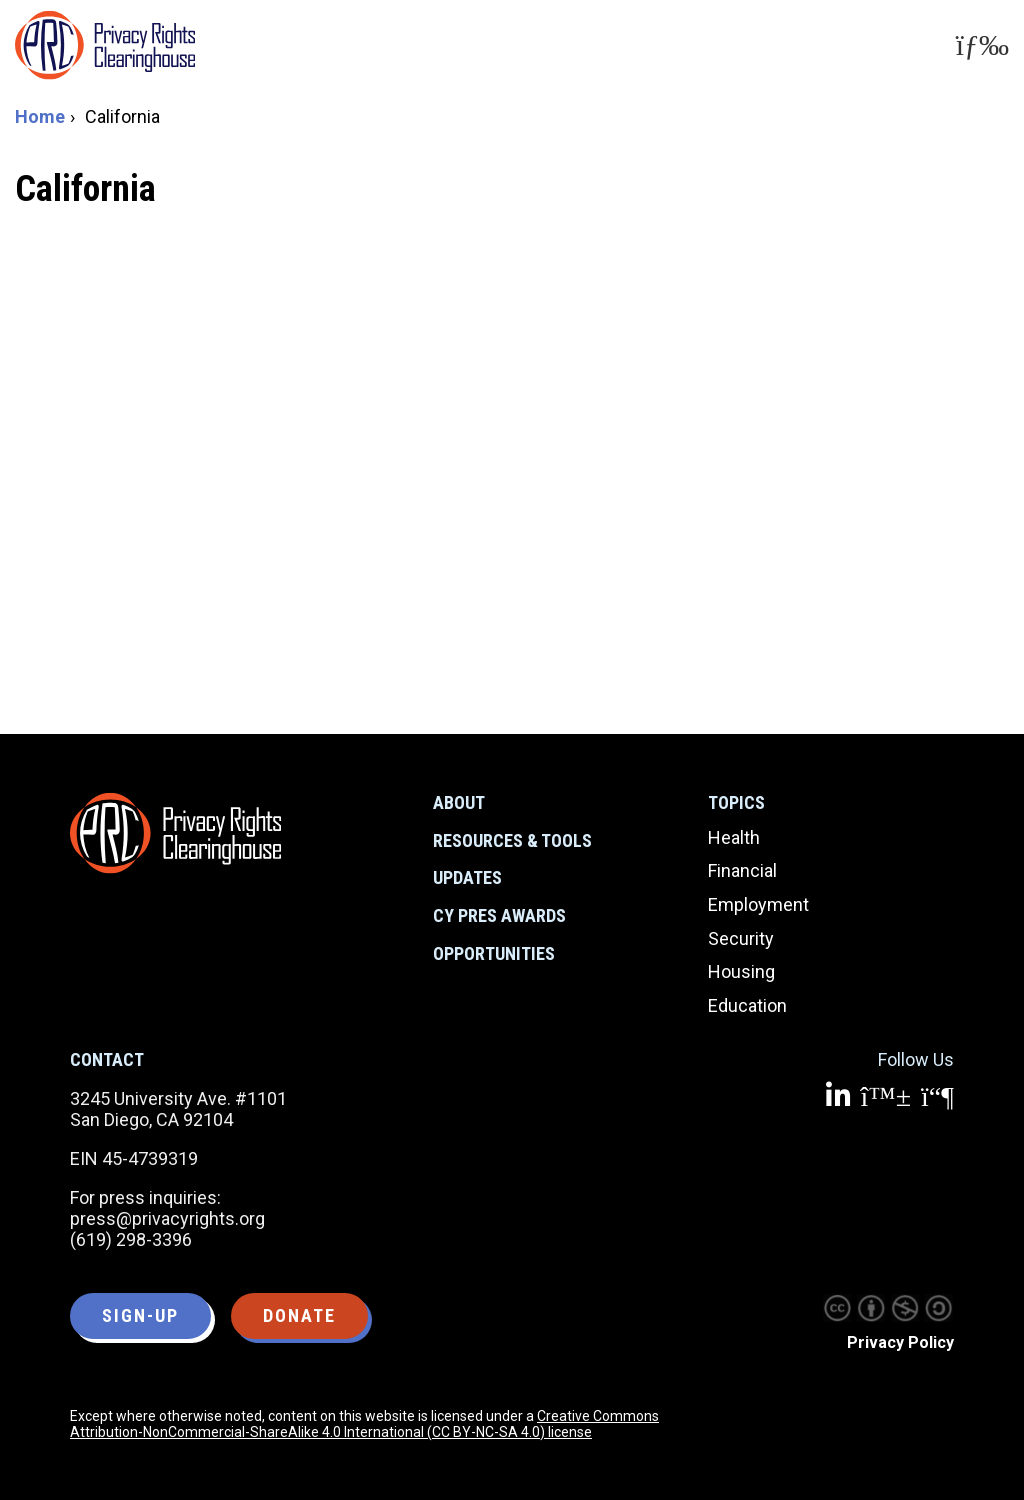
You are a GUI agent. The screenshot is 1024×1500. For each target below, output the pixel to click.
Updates (467, 877)
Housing (741, 971)
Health (734, 837)
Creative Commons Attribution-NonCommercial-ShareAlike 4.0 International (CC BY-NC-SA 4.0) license (364, 1424)
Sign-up (140, 1315)
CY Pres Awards (499, 915)
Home (40, 116)
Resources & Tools (512, 840)
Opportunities (494, 953)
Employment (758, 904)
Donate (299, 1315)
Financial (742, 870)
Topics (736, 802)
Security (741, 938)
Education (747, 1005)
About (459, 802)
